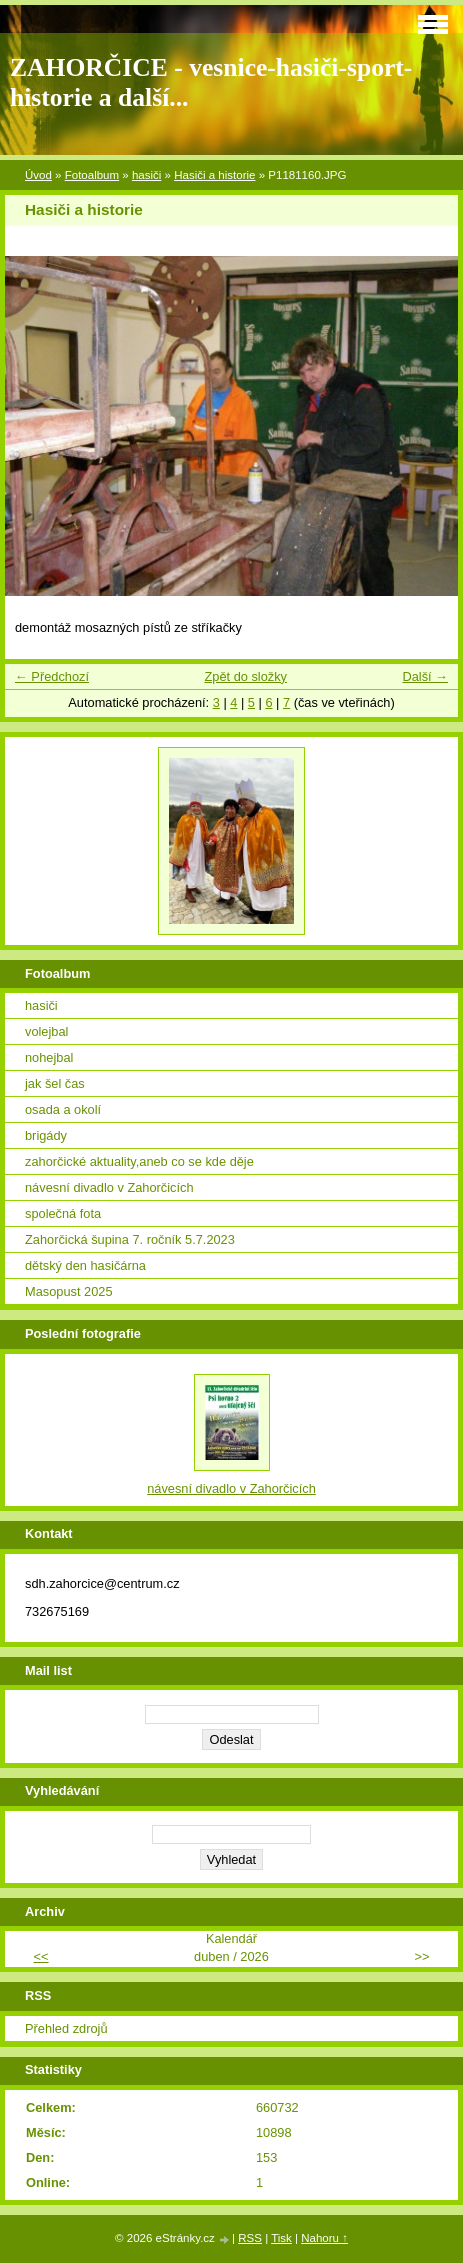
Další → (425, 676)
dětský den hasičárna (85, 1265)
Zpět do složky (245, 676)
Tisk (281, 2238)
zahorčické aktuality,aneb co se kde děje (139, 1161)
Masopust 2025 (69, 1291)
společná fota (63, 1213)
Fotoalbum (92, 175)
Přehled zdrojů (66, 2028)
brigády (46, 1135)
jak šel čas (55, 1083)
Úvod (38, 175)
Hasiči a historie (214, 175)
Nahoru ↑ (324, 2238)
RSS (250, 2238)
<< (41, 1956)
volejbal (46, 1031)
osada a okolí (63, 1109)
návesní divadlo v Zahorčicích (109, 1187)
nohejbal (49, 1057)
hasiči (146, 175)
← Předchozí (52, 676)
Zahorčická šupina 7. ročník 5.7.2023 (130, 1239)
